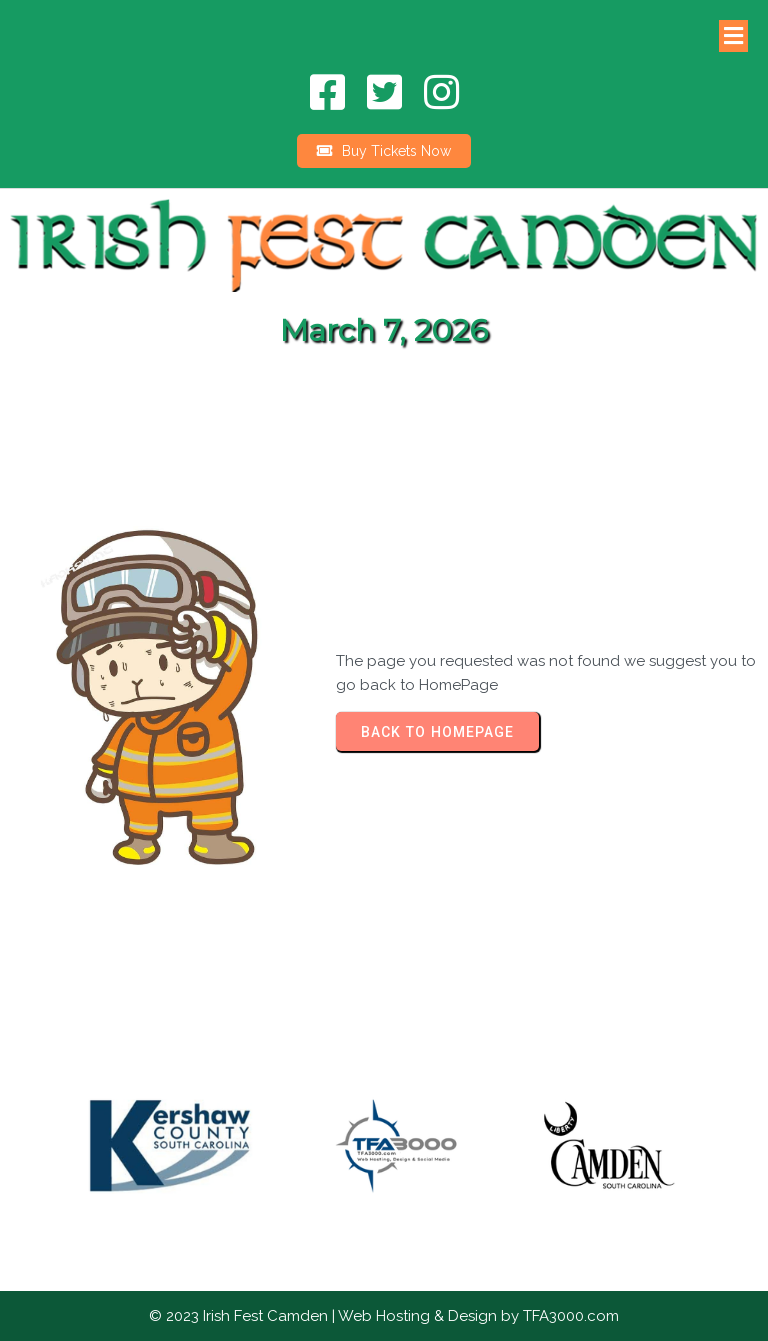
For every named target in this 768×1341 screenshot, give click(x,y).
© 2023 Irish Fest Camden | (243, 1316)
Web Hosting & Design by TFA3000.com (478, 1316)
